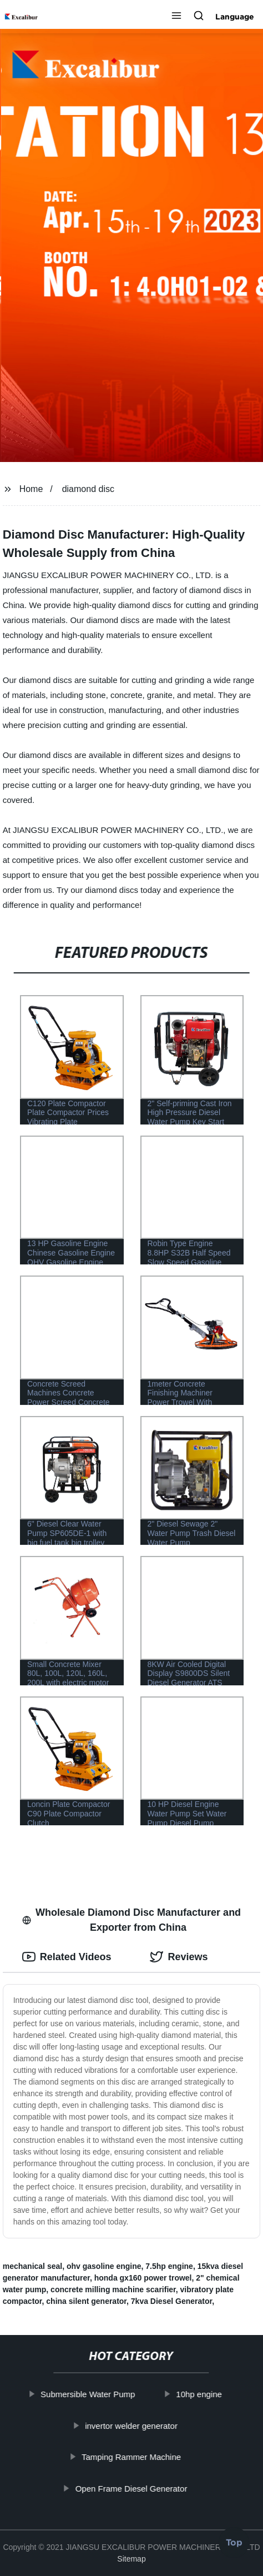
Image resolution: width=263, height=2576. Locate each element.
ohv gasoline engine (104, 2266)
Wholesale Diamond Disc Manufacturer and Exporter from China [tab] (131, 1920)
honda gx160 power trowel (143, 2277)
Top (234, 2544)
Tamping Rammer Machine (131, 2457)
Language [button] (234, 16)
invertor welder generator (131, 2425)
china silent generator (86, 2301)
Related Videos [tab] (67, 1957)
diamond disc (88, 489)
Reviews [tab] (179, 1957)
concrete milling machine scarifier (113, 2289)
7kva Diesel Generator (171, 2301)
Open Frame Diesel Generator (131, 2488)
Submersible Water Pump (88, 2394)
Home (31, 489)
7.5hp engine (169, 2266)
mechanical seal (32, 2266)
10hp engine (199, 2394)
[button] (176, 16)
